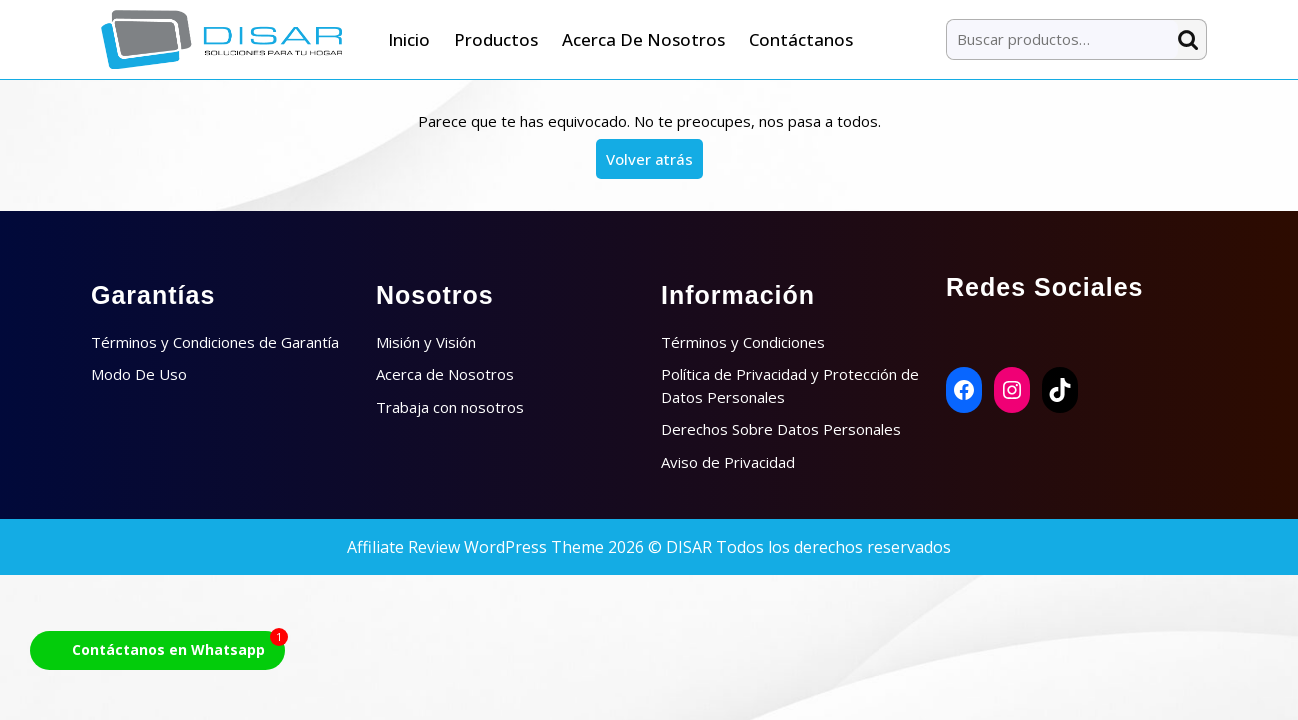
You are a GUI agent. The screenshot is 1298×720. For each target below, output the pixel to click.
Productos (496, 39)
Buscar (1192, 39)
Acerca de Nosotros (643, 39)
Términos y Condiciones (743, 342)
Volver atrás (654, 163)
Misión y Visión (426, 342)
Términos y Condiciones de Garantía (215, 342)
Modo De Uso (139, 374)
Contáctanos (801, 39)
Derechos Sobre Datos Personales (781, 429)
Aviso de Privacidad (728, 462)
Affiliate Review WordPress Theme (475, 547)
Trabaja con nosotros (450, 407)
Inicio (409, 39)
